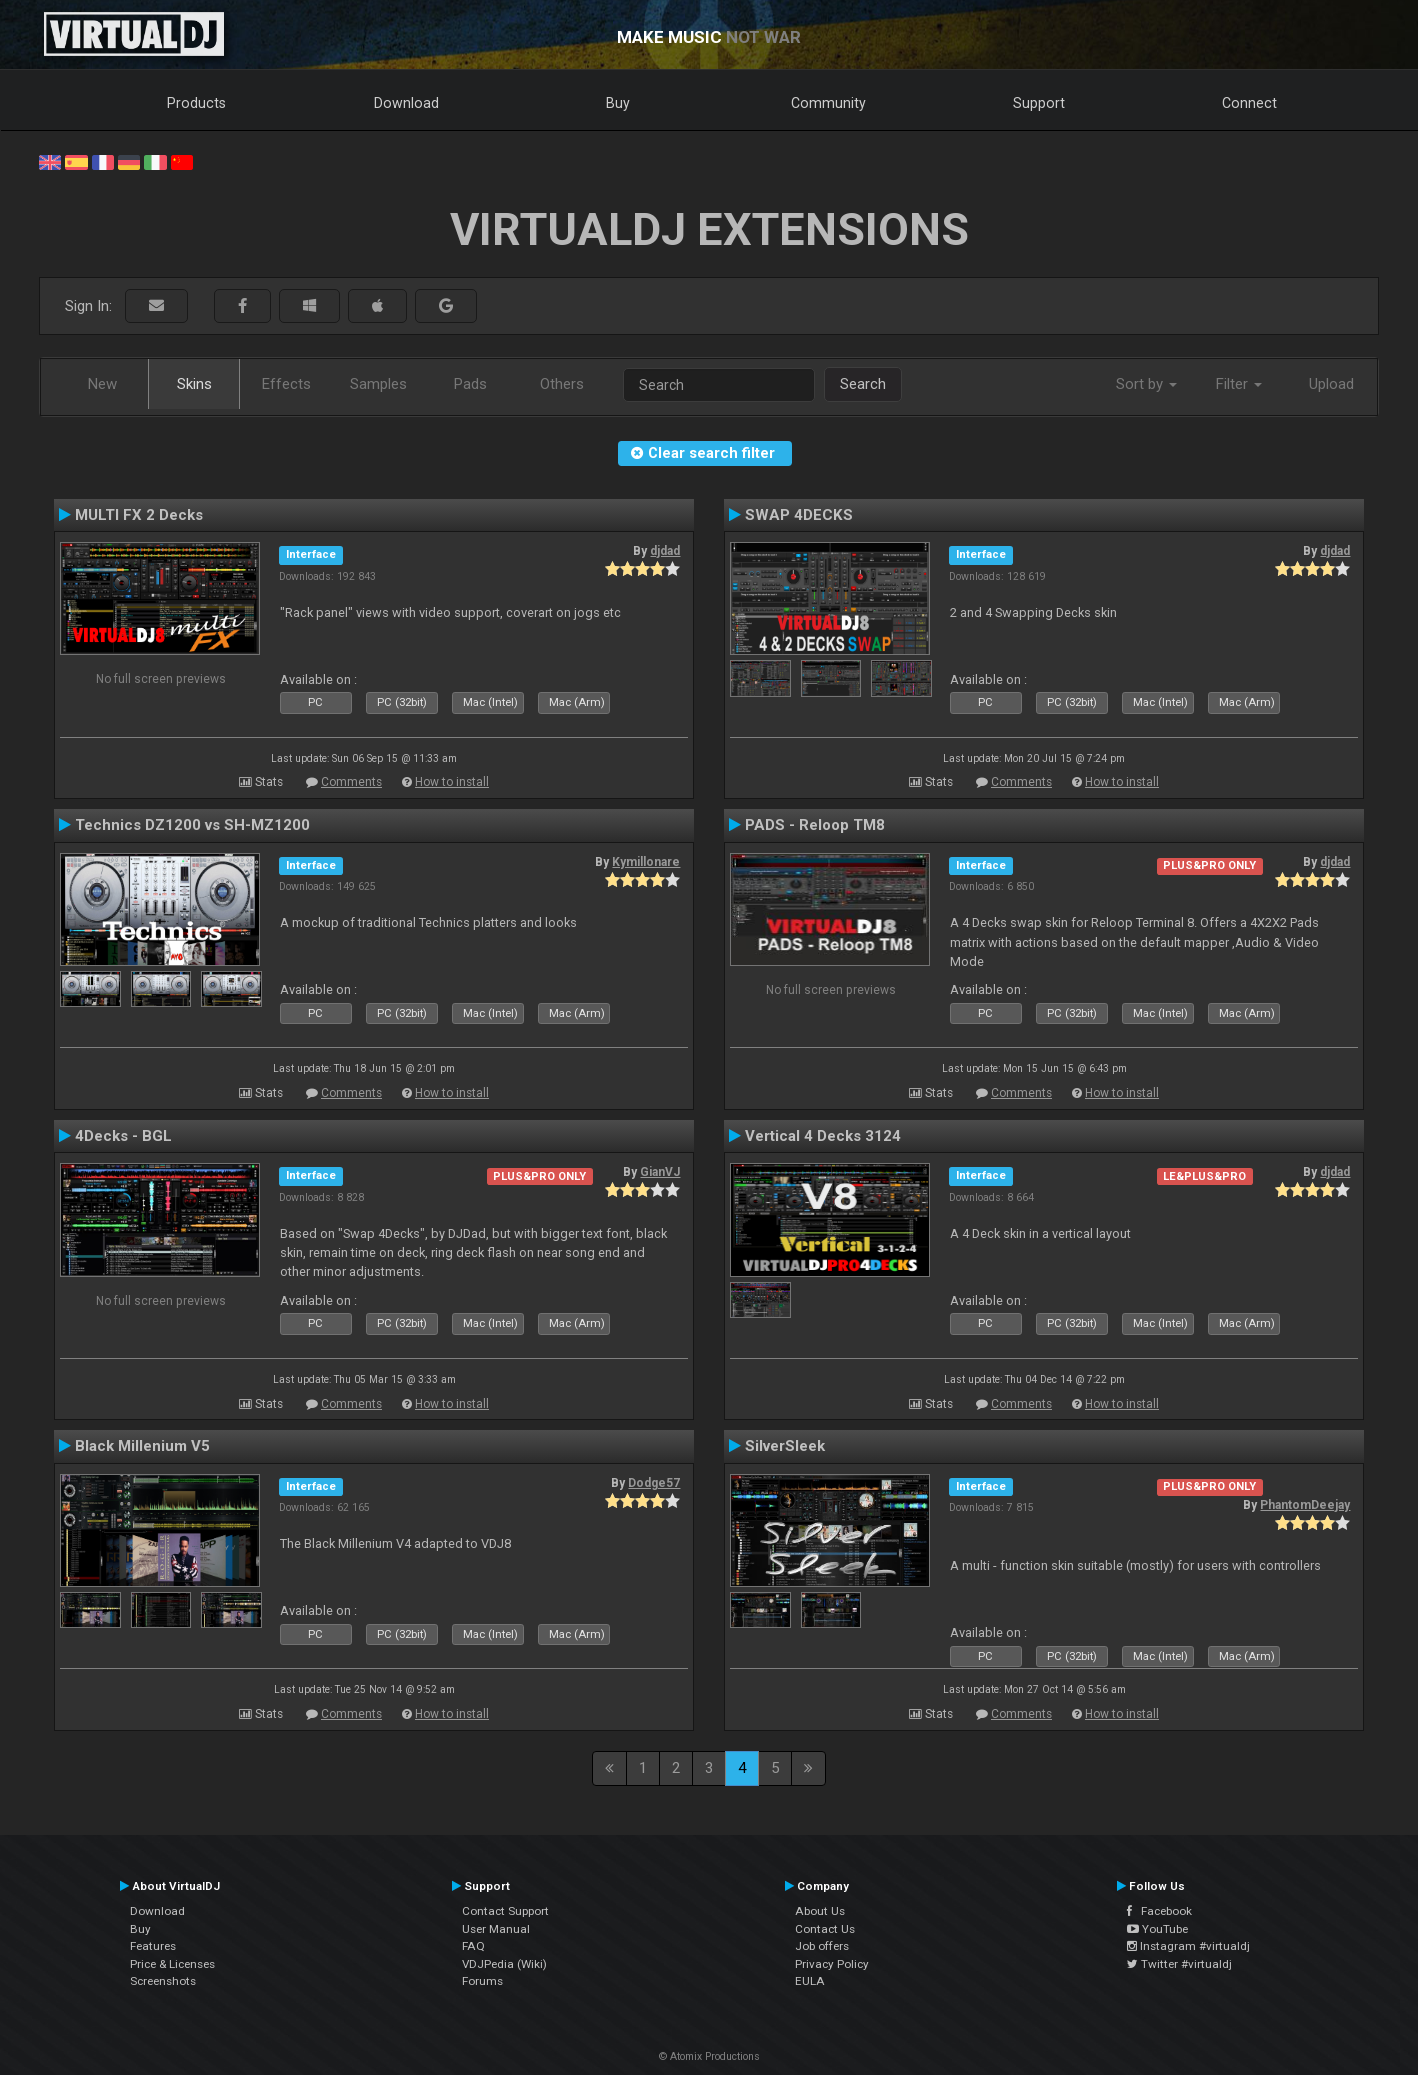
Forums (482, 1981)
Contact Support (505, 1911)
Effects (286, 384)
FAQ (473, 1946)
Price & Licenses (172, 1964)
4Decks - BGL (123, 1136)
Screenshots (163, 1981)
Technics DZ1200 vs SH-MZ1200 (192, 825)
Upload (1331, 384)
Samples (378, 384)
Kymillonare (646, 862)
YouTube (1157, 1929)
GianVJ (660, 1172)
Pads (470, 384)
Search (863, 384)
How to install (452, 782)
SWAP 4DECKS (799, 515)
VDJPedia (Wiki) (504, 1964)
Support (1039, 103)
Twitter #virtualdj (1179, 1964)
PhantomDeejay (1305, 1505)
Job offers (822, 1946)
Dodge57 (654, 1483)
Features (153, 1946)
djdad (665, 551)
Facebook (1159, 1911)
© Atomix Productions (709, 2056)
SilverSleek (785, 1446)
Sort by (1146, 384)
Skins (194, 384)
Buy (618, 103)
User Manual (496, 1929)
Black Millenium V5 (142, 1446)
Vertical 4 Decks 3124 (823, 1136)
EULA (810, 1981)
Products (196, 103)
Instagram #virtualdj (1188, 1946)
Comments (351, 782)
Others (562, 384)
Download (406, 103)
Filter (1239, 384)
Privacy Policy (832, 1964)
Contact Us (825, 1929)
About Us (820, 1911)
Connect (1249, 103)
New (102, 384)
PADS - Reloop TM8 (815, 825)
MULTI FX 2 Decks (139, 515)
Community (828, 103)
